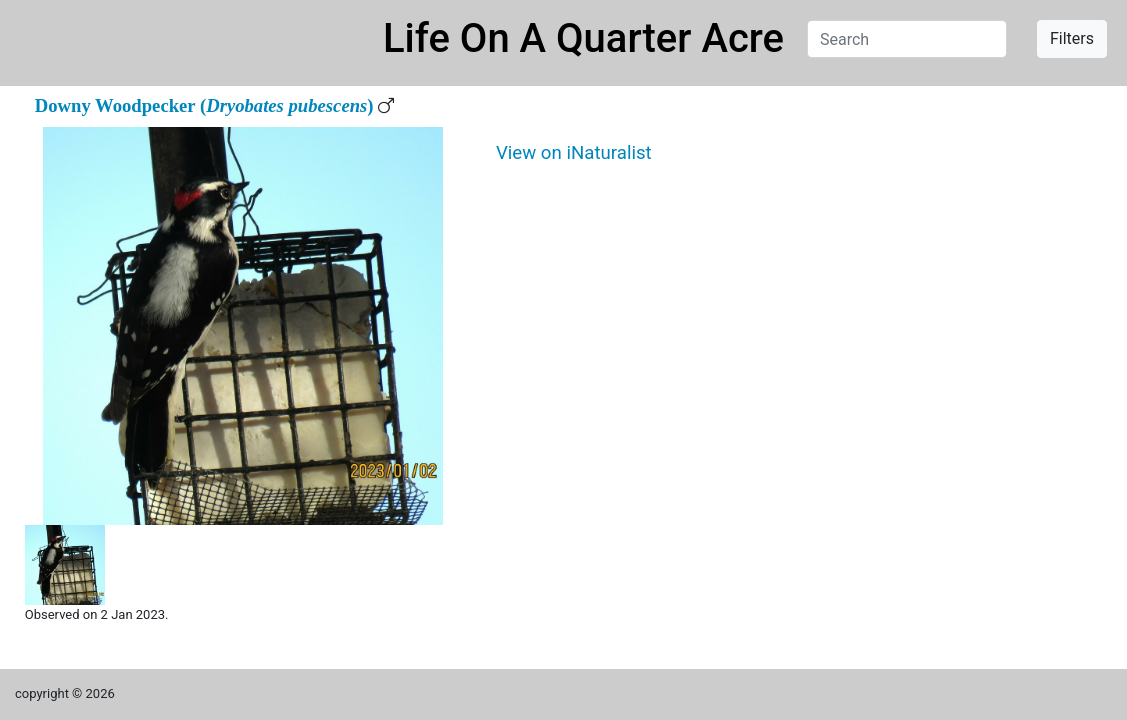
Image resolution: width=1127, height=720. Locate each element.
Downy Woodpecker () (204, 105)
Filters (1072, 38)
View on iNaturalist (574, 153)
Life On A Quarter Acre (583, 38)
